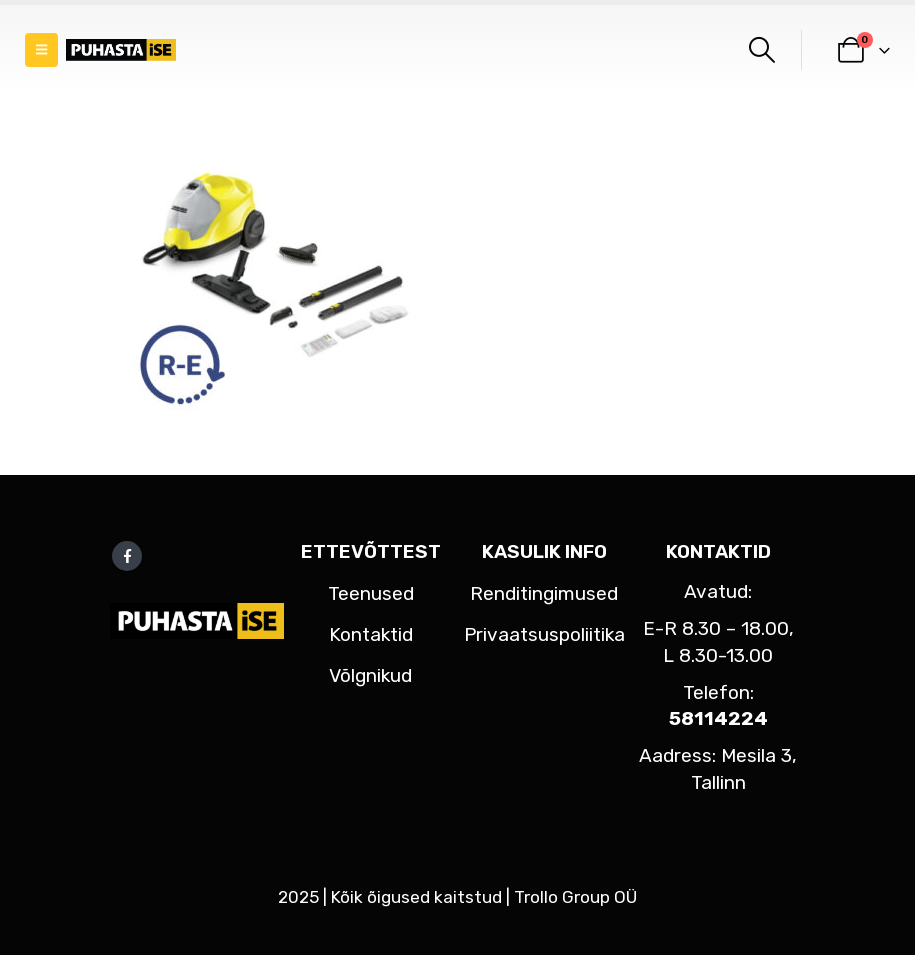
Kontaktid (371, 634)
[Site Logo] (121, 50)
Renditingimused (544, 593)
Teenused (371, 593)
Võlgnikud (370, 675)
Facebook (127, 556)
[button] (41, 50)
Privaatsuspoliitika (544, 634)
